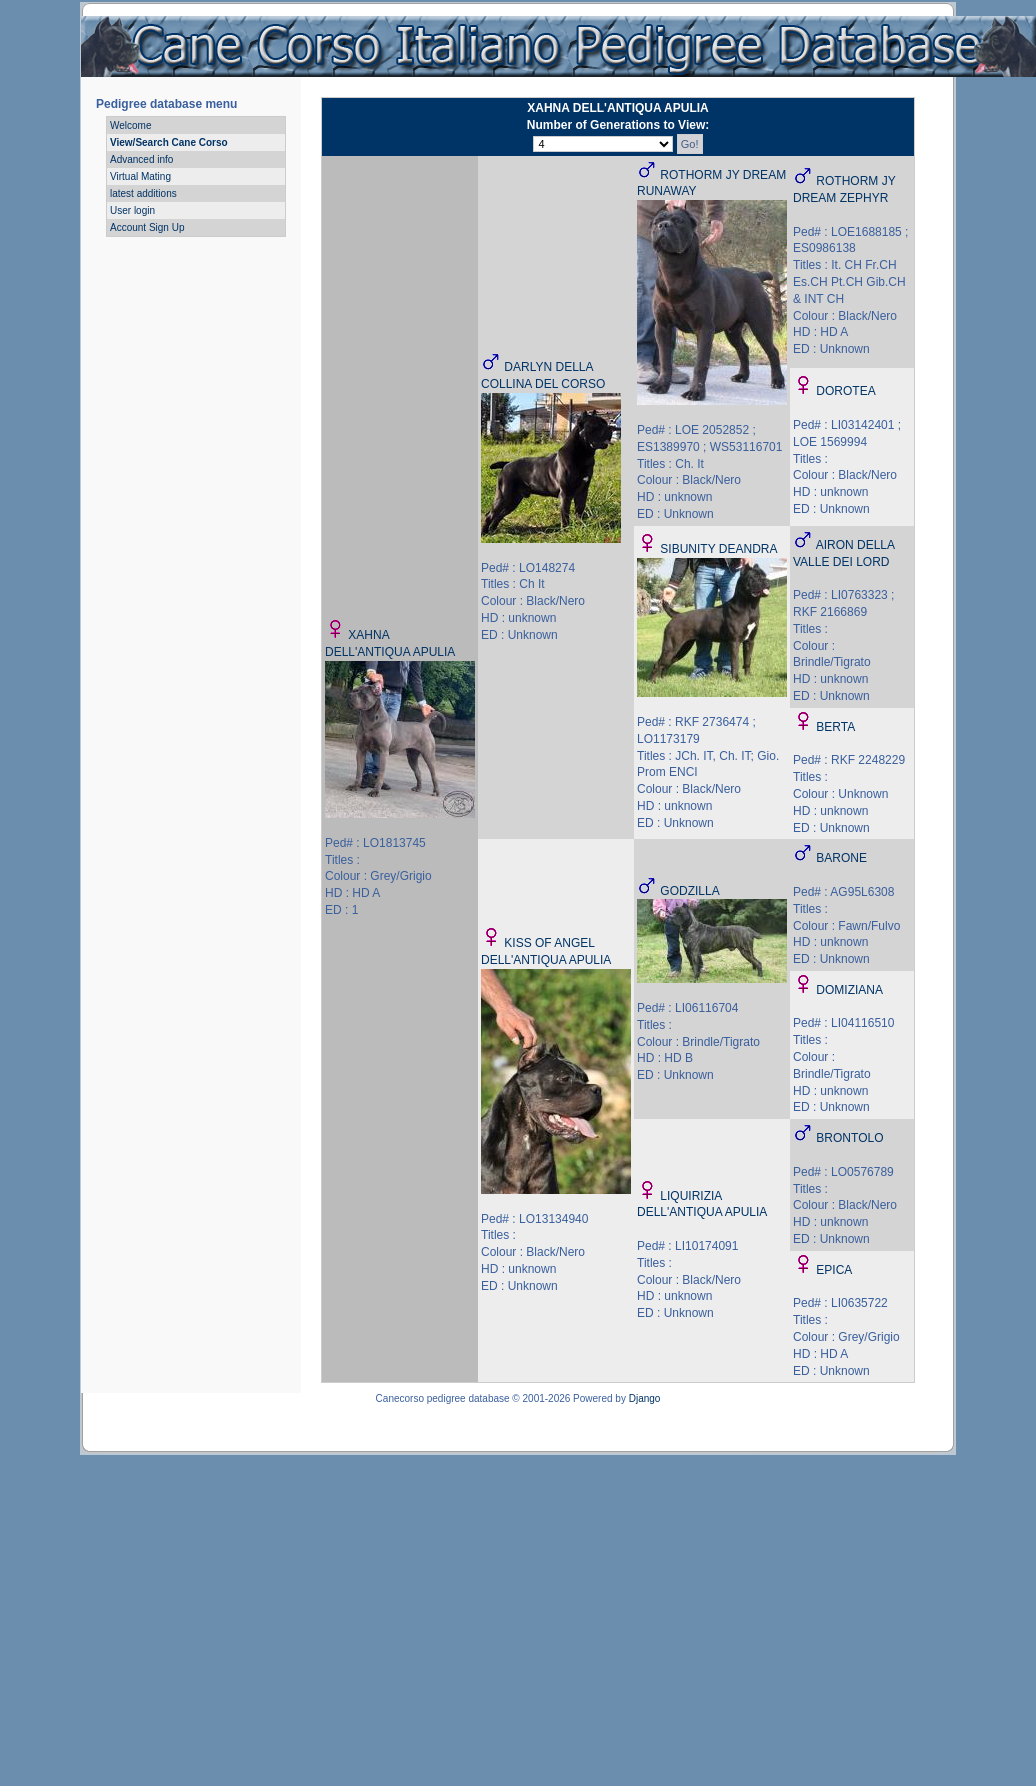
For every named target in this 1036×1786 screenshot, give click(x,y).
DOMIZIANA (849, 990)
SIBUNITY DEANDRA (718, 549)
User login (132, 210)
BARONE (841, 858)
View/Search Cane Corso (169, 142)
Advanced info (141, 159)
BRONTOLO (849, 1138)
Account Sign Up (147, 227)
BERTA (835, 727)
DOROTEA (845, 391)
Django (645, 1398)
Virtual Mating (140, 176)
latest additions (143, 193)
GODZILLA (689, 891)
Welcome (131, 125)
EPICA (834, 1270)
